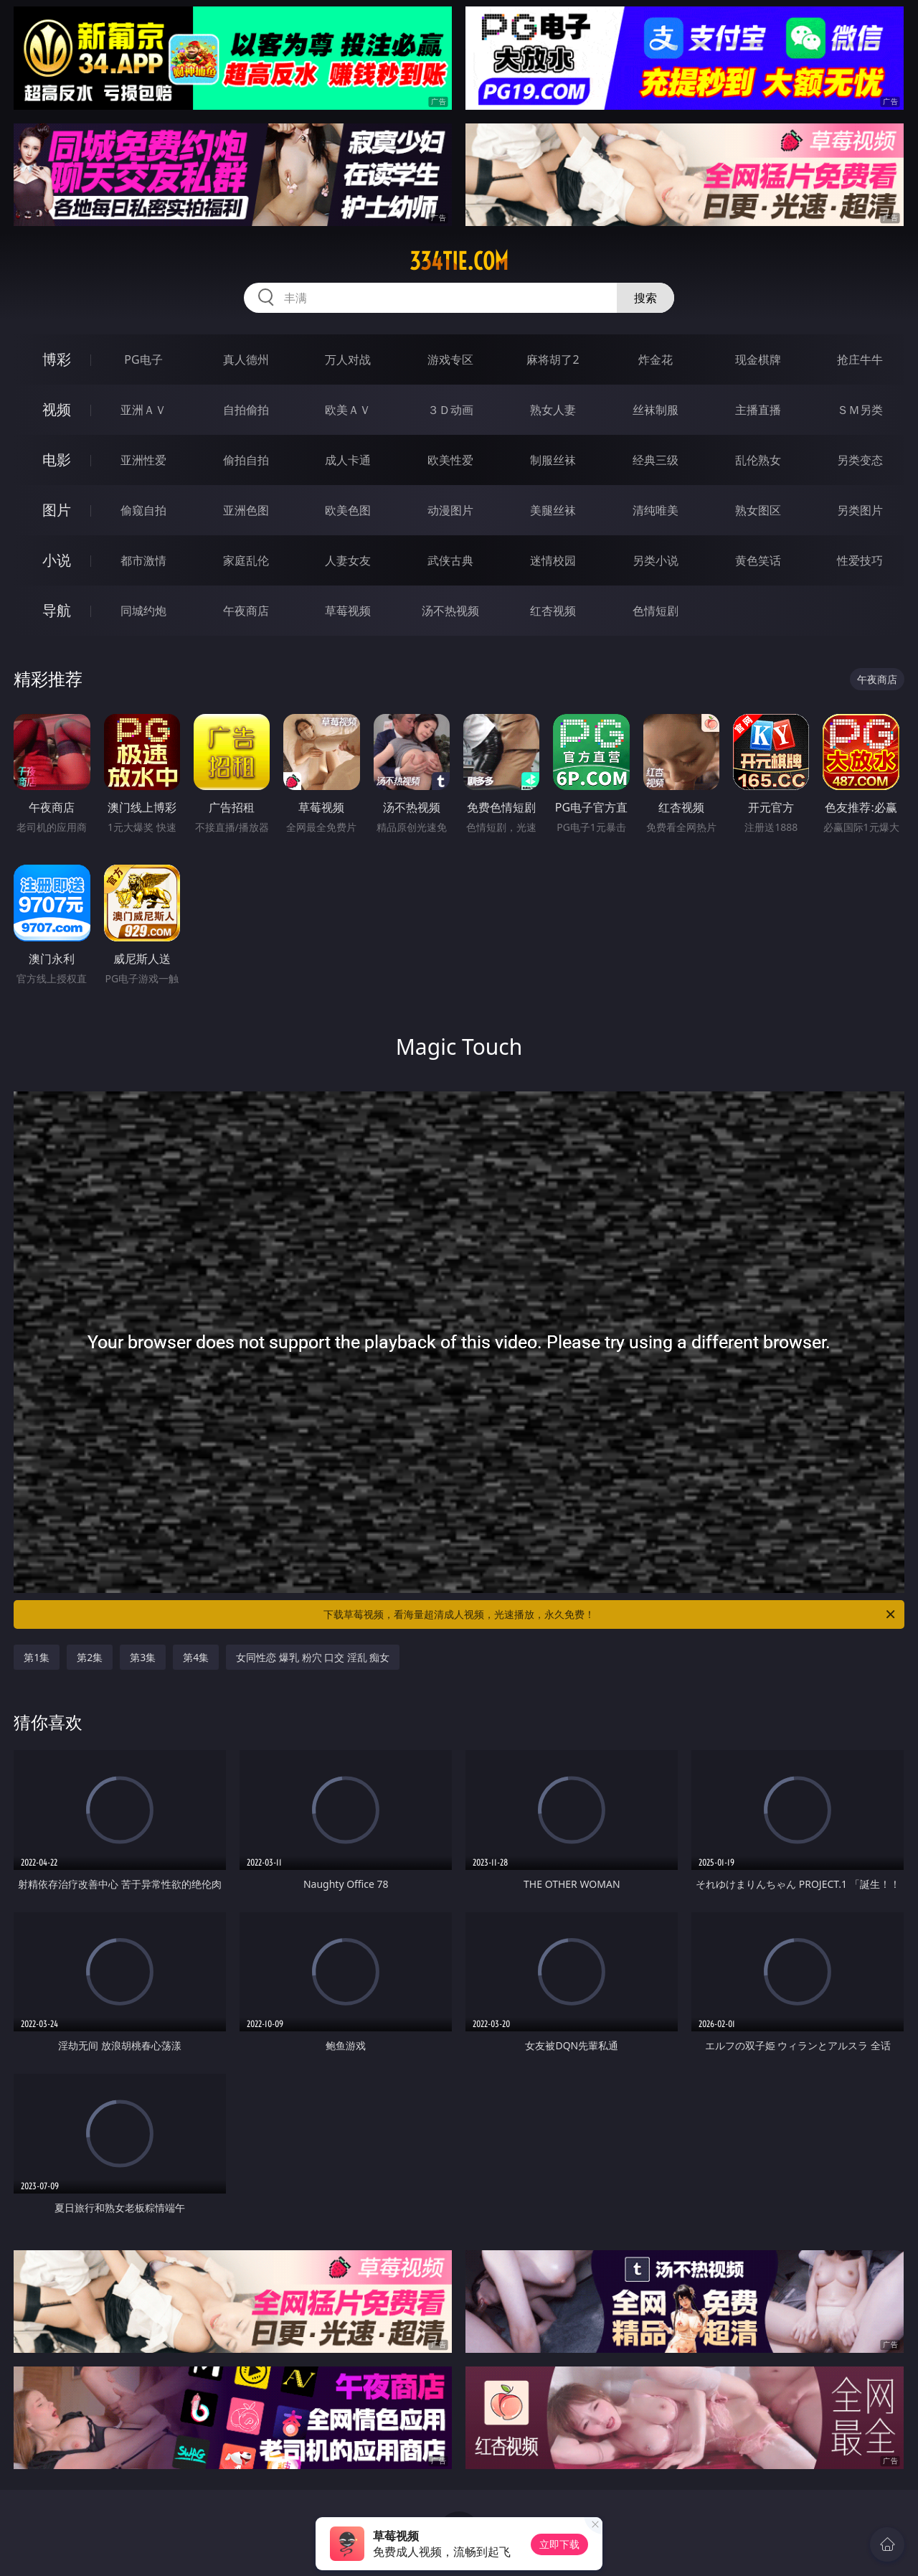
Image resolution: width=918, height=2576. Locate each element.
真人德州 (246, 359)
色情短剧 (655, 611)
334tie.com (459, 261)
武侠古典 (450, 560)
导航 (56, 610)
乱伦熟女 (758, 460)
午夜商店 (246, 611)
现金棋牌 (758, 359)
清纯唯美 (655, 510)
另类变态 (860, 460)
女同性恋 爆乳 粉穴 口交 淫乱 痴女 (312, 1657)
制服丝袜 (553, 460)
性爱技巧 (860, 560)
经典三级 (655, 460)
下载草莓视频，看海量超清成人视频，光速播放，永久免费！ (610, 1614)
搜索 (645, 298)
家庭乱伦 (246, 560)
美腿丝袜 (553, 510)
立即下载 (559, 2544)
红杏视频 (553, 611)
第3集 (143, 1657)
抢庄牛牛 (860, 359)
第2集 (90, 1657)
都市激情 (143, 560)
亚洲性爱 (143, 460)
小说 (56, 560)
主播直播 (758, 410)
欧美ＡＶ (348, 410)
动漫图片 (450, 510)
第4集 (196, 1657)
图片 (56, 510)
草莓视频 (348, 611)
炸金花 (655, 359)
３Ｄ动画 (450, 410)
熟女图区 (758, 510)
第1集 (36, 1657)
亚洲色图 (246, 510)
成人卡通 (348, 460)
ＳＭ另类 (860, 410)
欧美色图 (348, 510)
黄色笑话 (758, 560)
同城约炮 (143, 611)
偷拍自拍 (246, 460)
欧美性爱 (450, 460)
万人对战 (348, 359)
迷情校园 (553, 560)
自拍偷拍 (246, 410)
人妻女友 (348, 560)
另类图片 (860, 510)
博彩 (56, 359)
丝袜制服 (655, 410)
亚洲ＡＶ (143, 410)
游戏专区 (450, 359)
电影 (56, 459)
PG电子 (143, 359)
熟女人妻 (553, 410)
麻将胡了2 (552, 359)
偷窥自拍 (143, 510)
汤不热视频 (450, 611)
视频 (56, 409)
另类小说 (655, 560)
